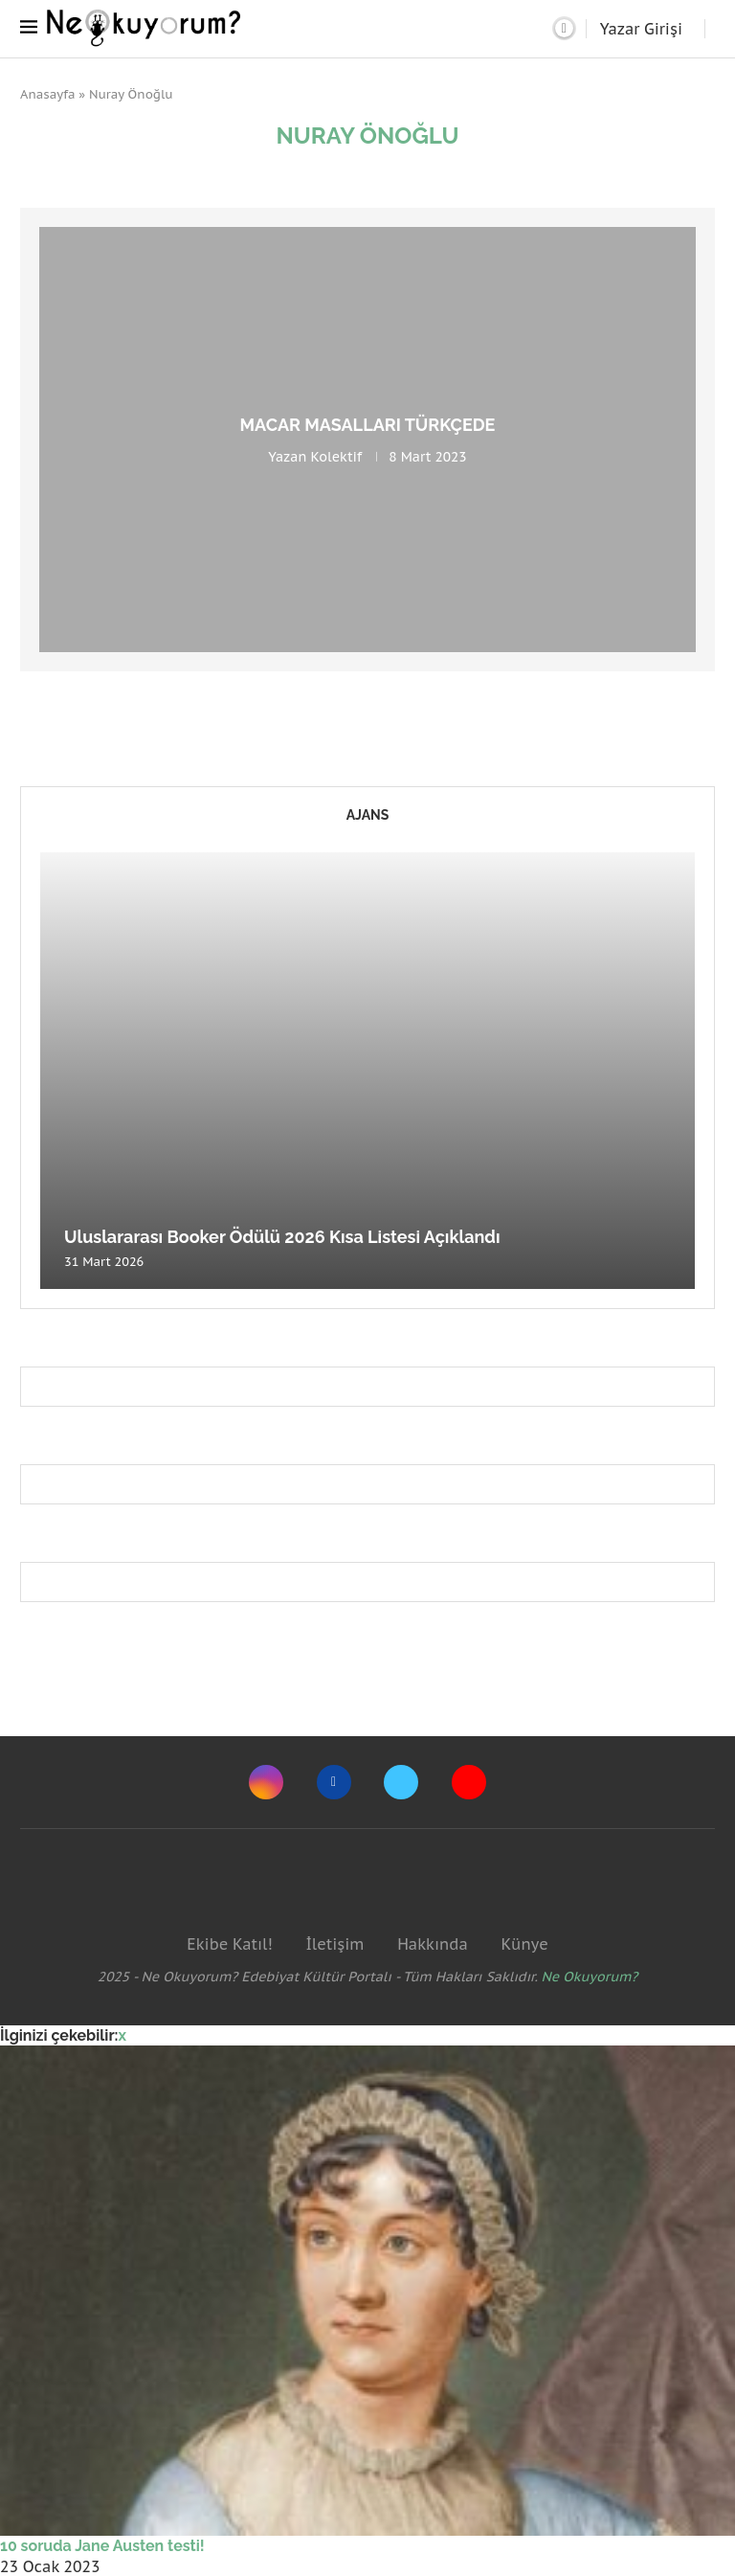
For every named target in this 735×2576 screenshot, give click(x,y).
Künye (524, 1944)
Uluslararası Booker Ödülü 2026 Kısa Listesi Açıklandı (282, 1237)
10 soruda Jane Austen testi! (102, 2546)
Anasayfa (48, 94)
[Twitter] (401, 1782)
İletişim (334, 1944)
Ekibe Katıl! (229, 1944)
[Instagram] (266, 1782)
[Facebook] (334, 1782)
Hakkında (432, 1944)
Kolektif (336, 456)
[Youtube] (469, 1782)
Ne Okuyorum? (590, 1976)
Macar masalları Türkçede (368, 425)
